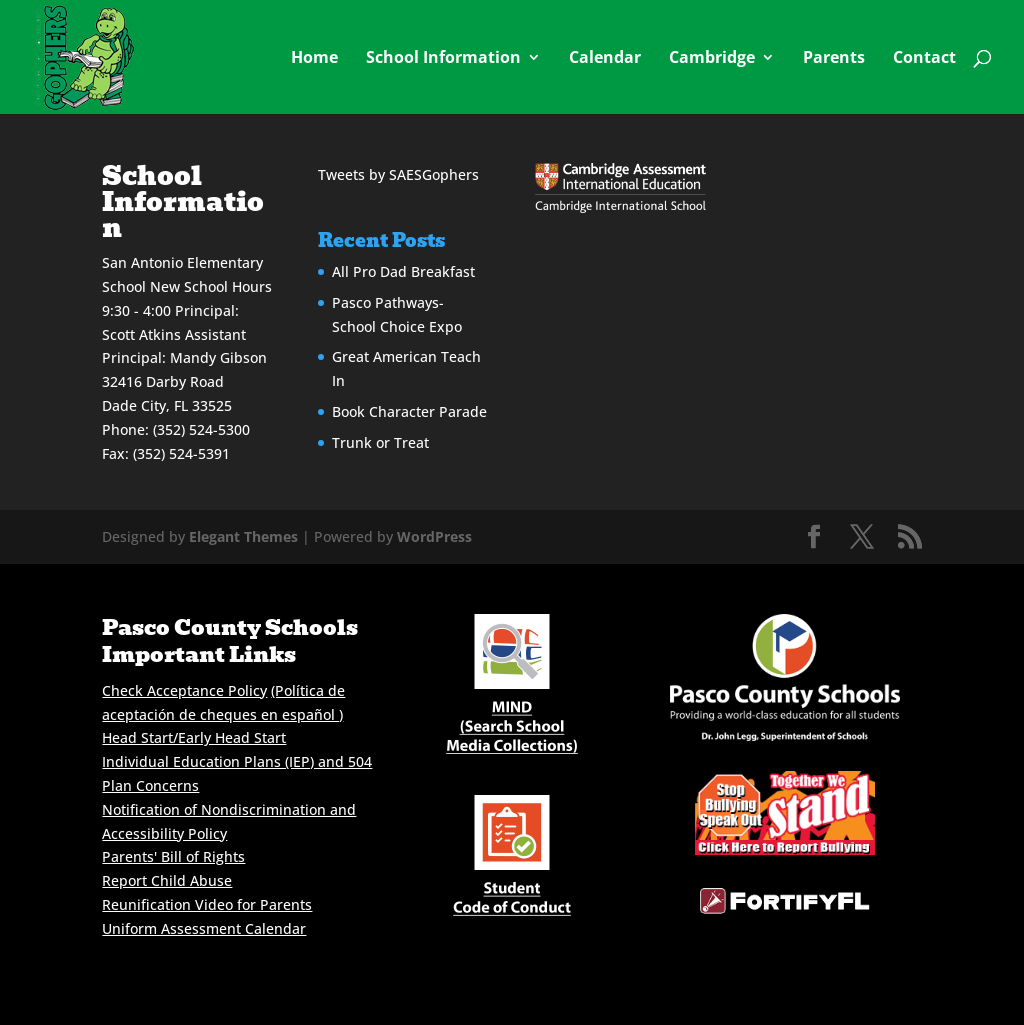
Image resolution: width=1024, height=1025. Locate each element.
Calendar (605, 59)
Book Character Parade (409, 411)
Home (314, 59)
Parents (834, 59)
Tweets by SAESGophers (398, 174)
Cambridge (712, 59)
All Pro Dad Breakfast (403, 271)
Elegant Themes (243, 536)
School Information (443, 59)
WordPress (434, 536)
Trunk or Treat (380, 442)
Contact (924, 59)
